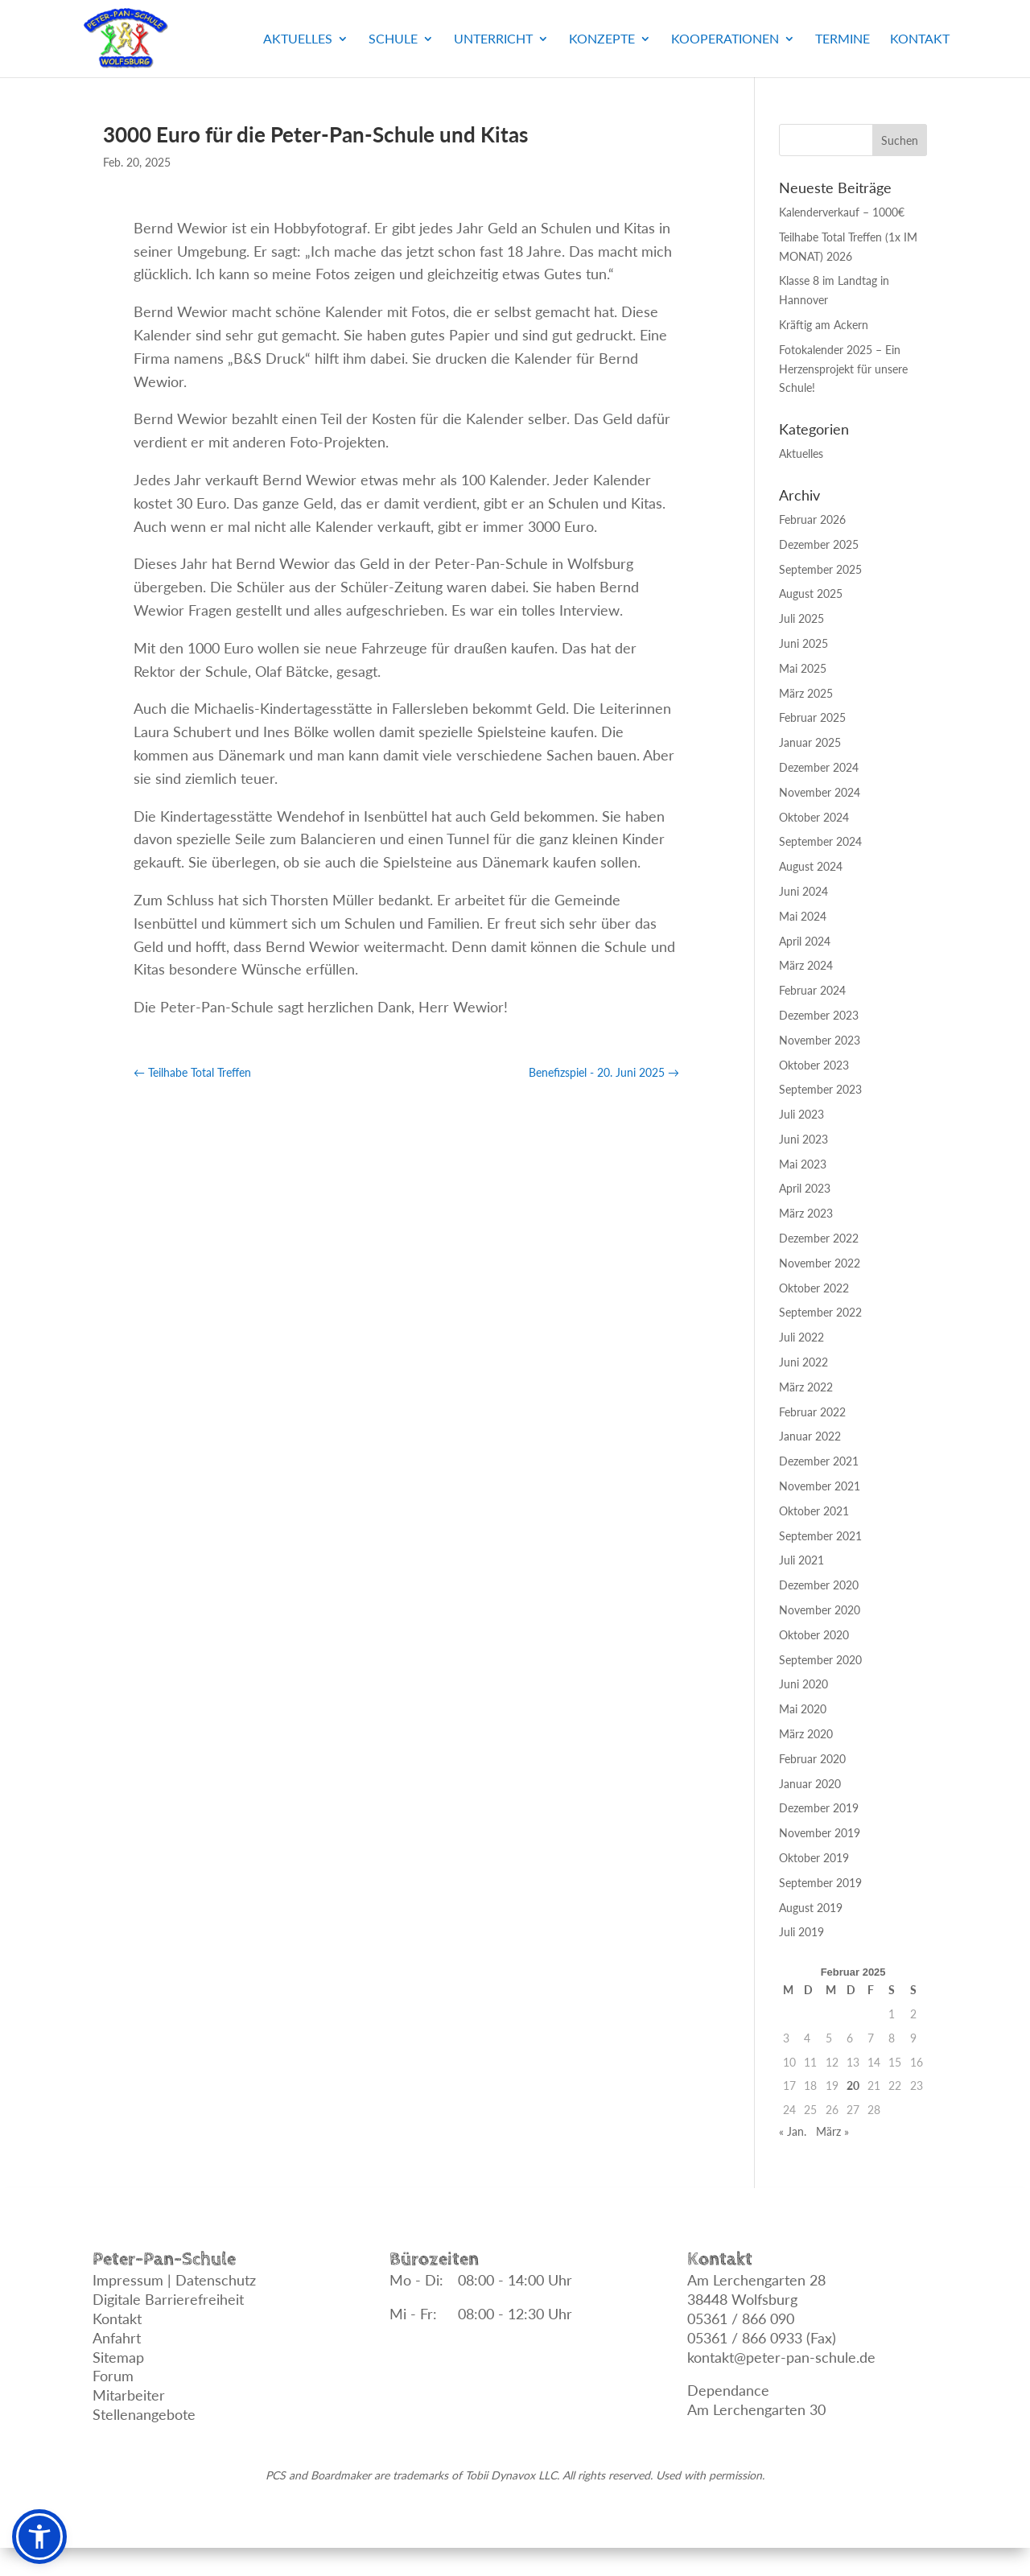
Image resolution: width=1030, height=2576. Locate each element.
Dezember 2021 (819, 1461)
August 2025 (811, 593)
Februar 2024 (812, 990)
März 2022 (806, 1387)
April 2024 (804, 941)
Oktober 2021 (814, 1511)
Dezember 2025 (819, 544)
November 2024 (819, 792)
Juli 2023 (801, 1114)
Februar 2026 (812, 519)
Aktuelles (297, 39)
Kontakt (920, 39)
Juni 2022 (803, 1362)
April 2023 (804, 1188)
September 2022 (820, 1312)
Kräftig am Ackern (823, 325)
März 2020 (806, 1734)
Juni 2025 (803, 643)
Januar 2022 (810, 1436)
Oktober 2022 (814, 1288)
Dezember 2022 (819, 1238)
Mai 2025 (802, 668)
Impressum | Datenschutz (174, 2280)
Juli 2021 (801, 1560)
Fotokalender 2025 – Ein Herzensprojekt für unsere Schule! (843, 369)
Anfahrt (117, 2338)
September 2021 (820, 1536)
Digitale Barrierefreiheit (168, 2299)
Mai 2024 (802, 916)
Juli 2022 (801, 1337)
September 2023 (820, 1089)
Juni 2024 (803, 891)
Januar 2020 (810, 1784)
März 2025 (806, 693)
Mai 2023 (802, 1164)
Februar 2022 (812, 1412)
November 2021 (819, 1486)
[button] (39, 2536)
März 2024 (806, 965)
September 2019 (820, 1883)
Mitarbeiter (129, 2395)
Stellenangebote (144, 2414)
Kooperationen (725, 39)
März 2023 (806, 1213)
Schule (393, 39)
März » (832, 2131)
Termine (842, 39)
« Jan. (792, 2131)
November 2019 (819, 1833)
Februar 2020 (812, 1759)
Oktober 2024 (814, 817)
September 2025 (820, 569)
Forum (113, 2375)
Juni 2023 (803, 1139)
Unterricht (493, 39)
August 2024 (811, 866)
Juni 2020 (803, 1684)
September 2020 (820, 1660)
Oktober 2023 (814, 1065)
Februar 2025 (812, 717)
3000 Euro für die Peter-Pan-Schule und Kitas (315, 134)
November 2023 (819, 1040)
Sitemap (118, 2357)
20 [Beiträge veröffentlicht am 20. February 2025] (853, 2085)
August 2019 (811, 1907)
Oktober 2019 (814, 1858)
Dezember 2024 (819, 767)
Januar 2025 (810, 742)
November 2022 (819, 1263)
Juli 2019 (801, 1932)
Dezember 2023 (819, 1015)
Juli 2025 (801, 618)
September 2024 (820, 841)
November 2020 (819, 1610)
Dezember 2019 (819, 1808)
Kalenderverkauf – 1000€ (841, 212)
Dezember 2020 (819, 1585)
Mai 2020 (802, 1709)
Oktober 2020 (814, 1635)
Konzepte (602, 39)
